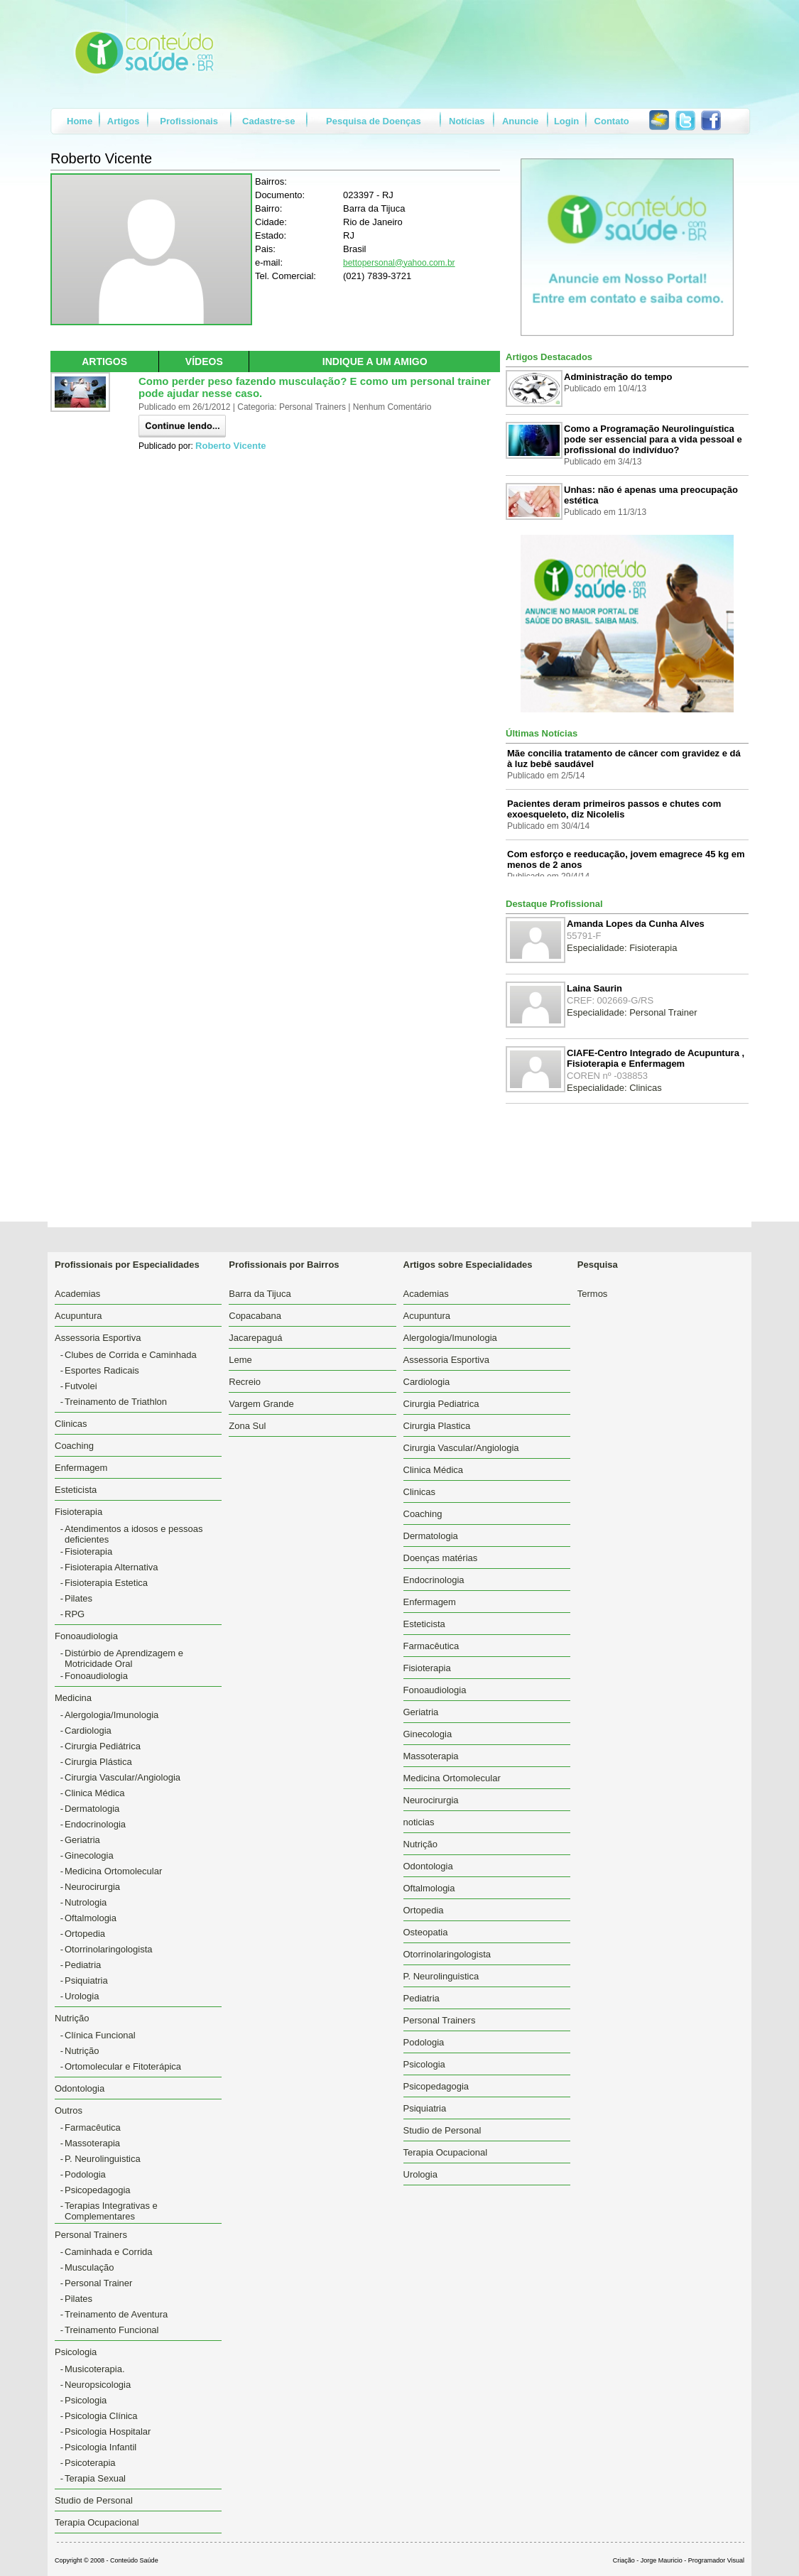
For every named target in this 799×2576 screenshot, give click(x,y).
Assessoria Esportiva (446, 1359)
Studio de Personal (94, 2500)
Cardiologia (88, 1730)
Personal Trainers (439, 2020)
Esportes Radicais (102, 1370)
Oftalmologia (90, 1918)
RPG (75, 1614)
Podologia (85, 2174)
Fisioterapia (88, 1551)
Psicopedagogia (98, 2190)
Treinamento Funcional (111, 2330)
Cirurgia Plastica (437, 1425)
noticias (419, 1822)
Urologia (82, 1996)
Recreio (245, 1381)
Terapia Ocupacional (97, 2522)
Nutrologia (86, 1902)
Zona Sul (247, 1425)
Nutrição (82, 2050)
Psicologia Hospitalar (108, 2431)
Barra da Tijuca (259, 1293)
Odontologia (79, 2088)
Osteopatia (425, 1932)
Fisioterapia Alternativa (111, 1567)
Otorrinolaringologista (109, 1949)
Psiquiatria (86, 1980)
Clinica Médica (95, 1793)
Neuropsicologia (98, 2384)
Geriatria (82, 1840)
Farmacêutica (93, 2127)
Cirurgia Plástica (98, 1761)
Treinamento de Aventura (116, 2314)
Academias (77, 1293)
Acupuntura (78, 1315)
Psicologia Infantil (100, 2447)
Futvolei (81, 1386)
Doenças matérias (440, 1558)
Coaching (74, 1445)
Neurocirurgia (92, 1886)
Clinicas (71, 1423)
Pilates (78, 1598)
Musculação (89, 2267)
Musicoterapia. (95, 2369)
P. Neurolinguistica (103, 2158)
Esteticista (76, 1489)
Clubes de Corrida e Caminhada (131, 1354)
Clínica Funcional (100, 2035)
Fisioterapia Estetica (106, 1582)
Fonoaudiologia (96, 1675)
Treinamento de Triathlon (116, 1401)
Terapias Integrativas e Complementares (111, 2211)
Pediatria (83, 1965)
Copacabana (255, 1315)
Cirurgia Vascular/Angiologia (122, 1777)
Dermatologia (92, 1808)
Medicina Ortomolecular (113, 1871)
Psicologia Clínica (101, 2416)
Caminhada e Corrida (109, 2251)
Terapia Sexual (95, 2478)
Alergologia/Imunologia (111, 1715)
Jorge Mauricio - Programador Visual (692, 2560)
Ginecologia (89, 1855)
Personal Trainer (98, 2283)
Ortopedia (85, 1933)
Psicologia (86, 2400)
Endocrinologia (95, 1824)
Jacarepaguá (255, 1337)
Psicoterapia (90, 2462)
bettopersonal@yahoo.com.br (399, 263)
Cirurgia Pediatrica (441, 1403)
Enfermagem (81, 1467)
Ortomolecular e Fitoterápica (123, 2066)
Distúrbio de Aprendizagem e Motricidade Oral (124, 1658)
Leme (240, 1359)
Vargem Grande (261, 1403)
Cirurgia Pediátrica (103, 1746)
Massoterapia (92, 2143)
